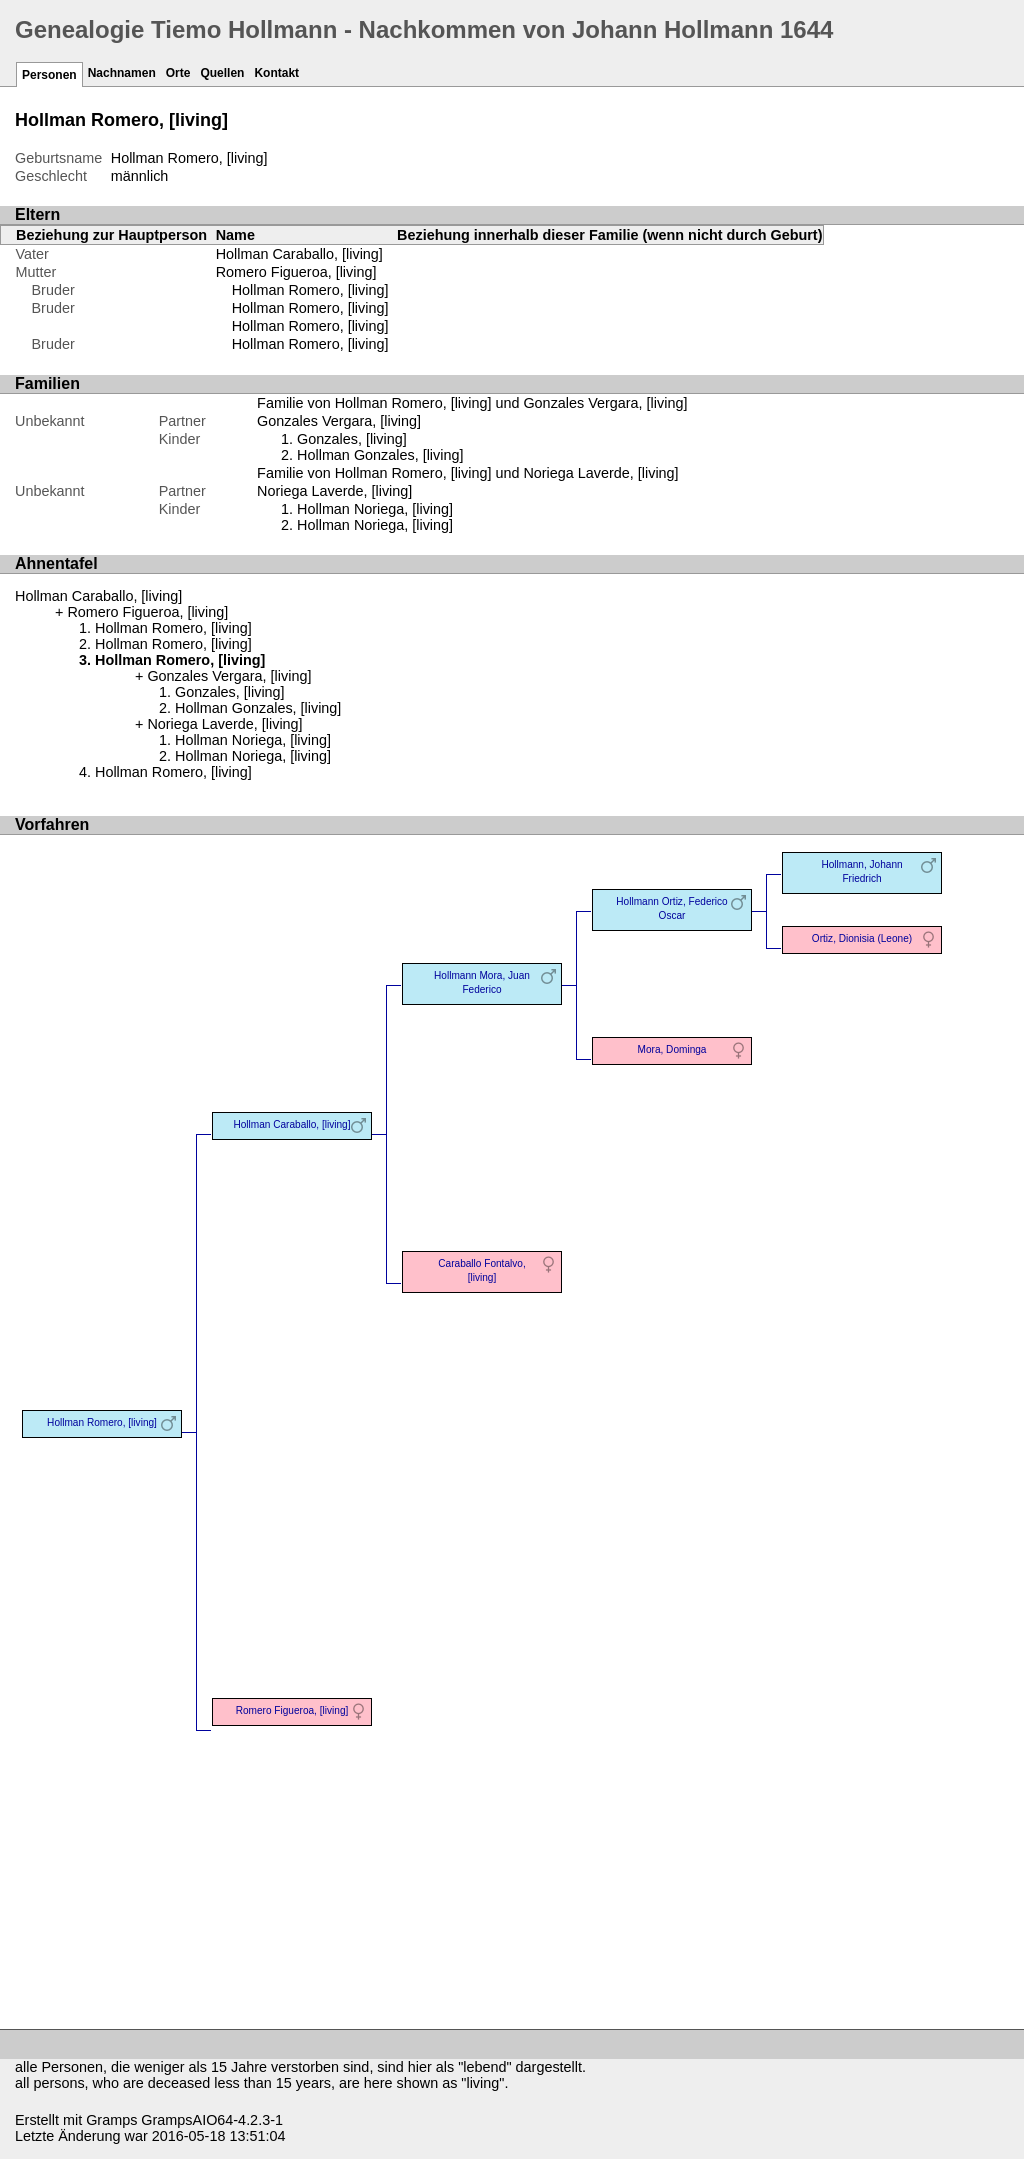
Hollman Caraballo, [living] (299, 254)
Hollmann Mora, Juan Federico (482, 982)
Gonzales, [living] (352, 439)
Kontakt (276, 73)
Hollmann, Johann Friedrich (861, 871)
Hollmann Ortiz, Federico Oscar (671, 908)
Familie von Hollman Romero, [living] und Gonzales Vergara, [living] (472, 403)
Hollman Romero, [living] (310, 290)
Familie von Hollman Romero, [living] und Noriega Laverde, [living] (468, 473)
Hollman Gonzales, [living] (380, 455)
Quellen (222, 73)
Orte (178, 73)
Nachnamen (122, 73)
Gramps (111, 2120)
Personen (49, 75)
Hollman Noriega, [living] (375, 509)
